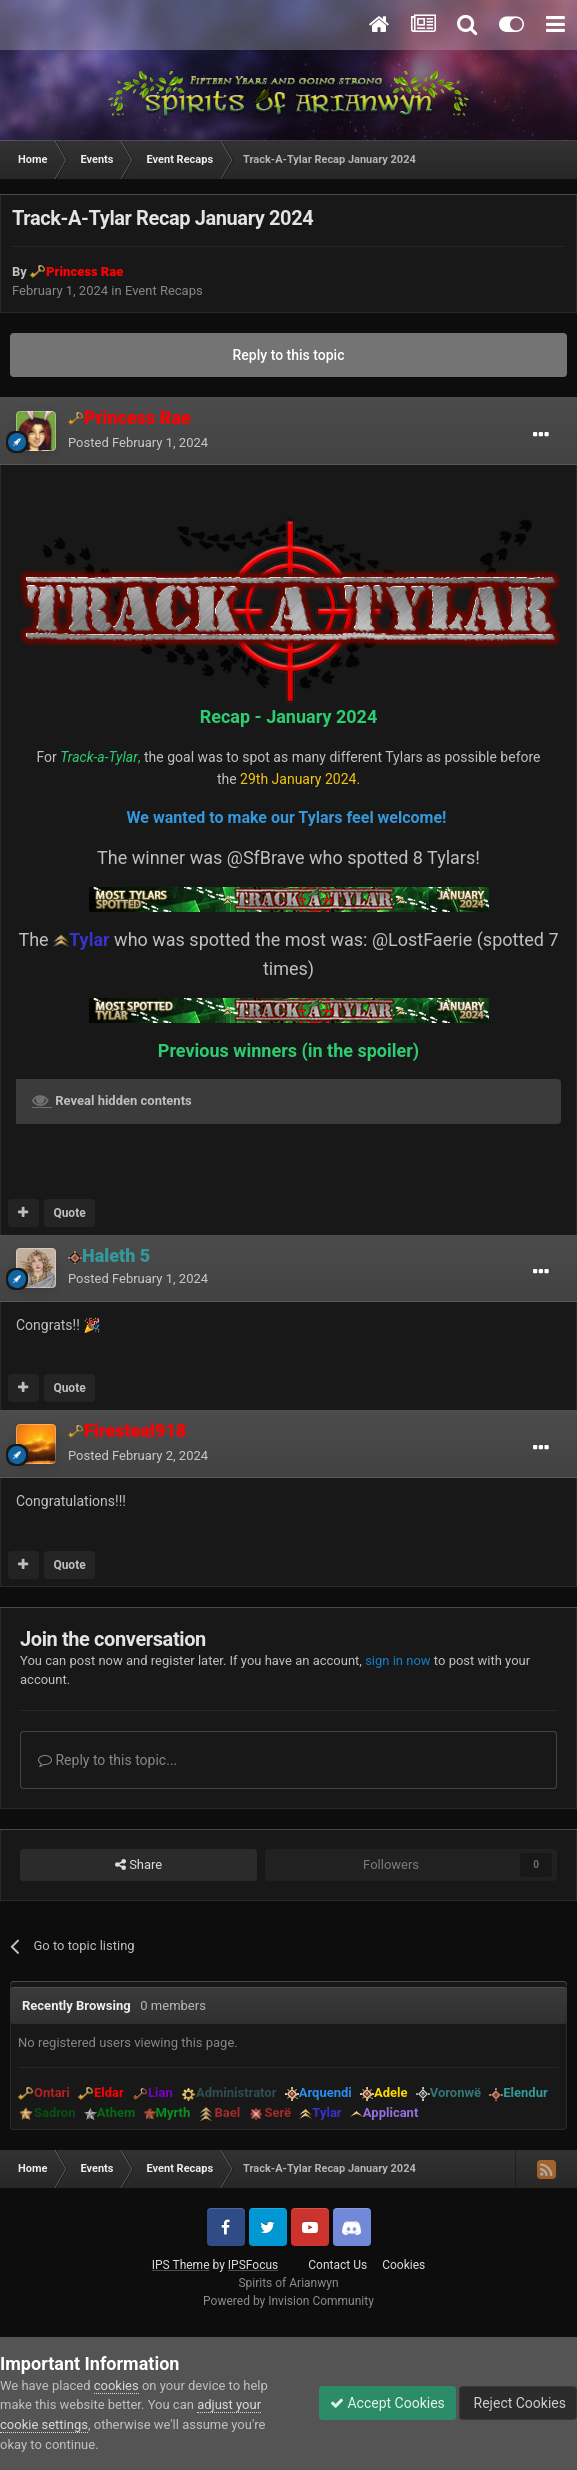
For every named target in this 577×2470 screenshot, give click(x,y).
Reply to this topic (289, 355)
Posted (138, 442)
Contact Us (337, 2265)
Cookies (403, 2265)
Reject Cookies (518, 2403)
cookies (116, 2385)
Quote (69, 1213)
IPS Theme (181, 2265)
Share (138, 1865)
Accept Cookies (387, 2403)
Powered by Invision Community (288, 2301)
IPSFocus (253, 2265)
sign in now (398, 1660)
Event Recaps (164, 290)
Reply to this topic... (107, 1760)
